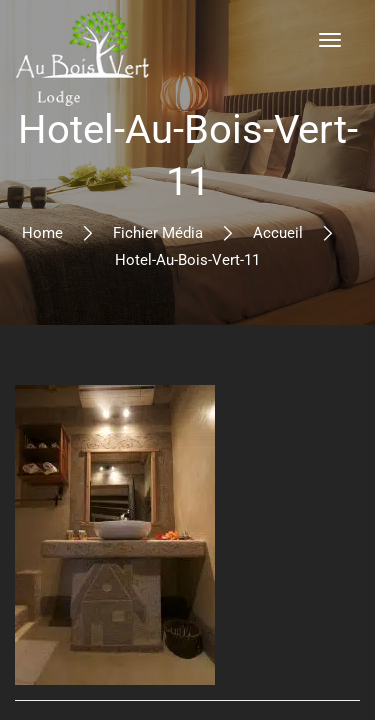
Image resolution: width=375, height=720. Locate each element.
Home (42, 233)
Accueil (278, 233)
